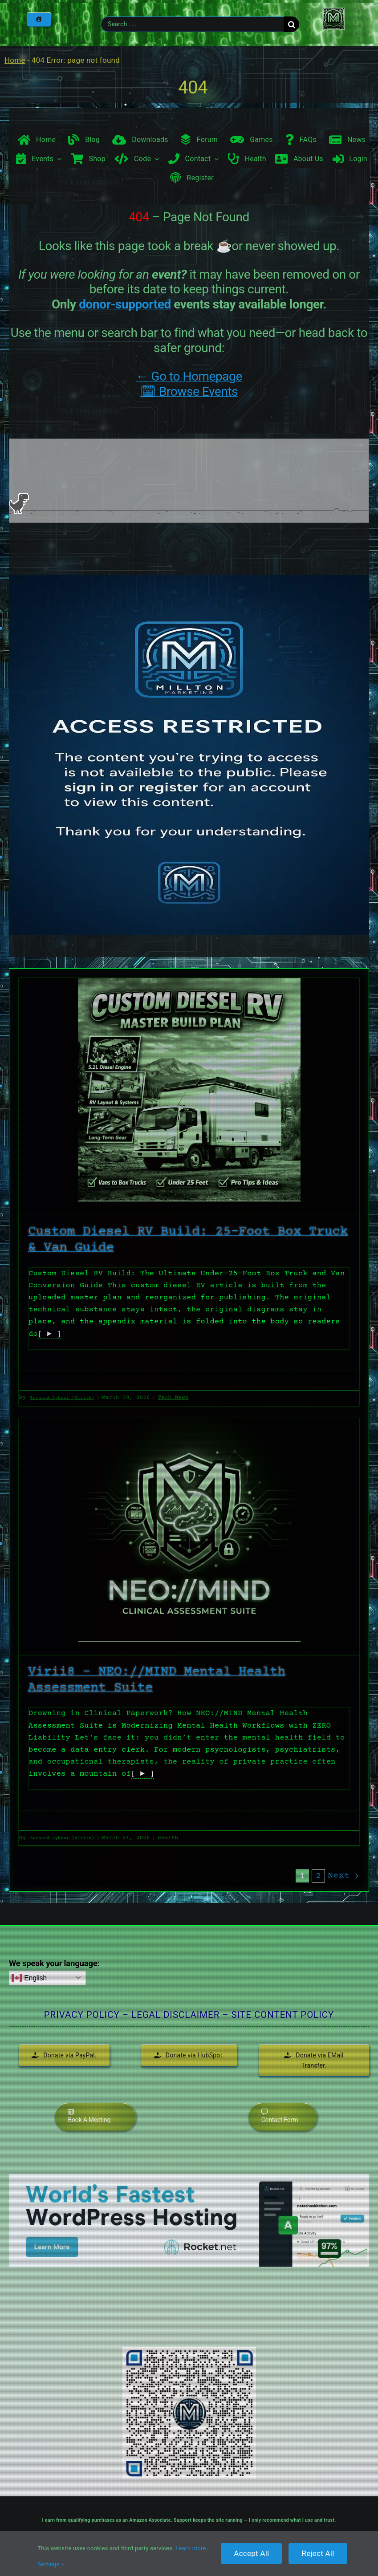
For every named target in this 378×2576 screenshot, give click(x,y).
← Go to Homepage (189, 376)
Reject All (317, 2553)
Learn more (190, 2548)
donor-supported (125, 304)
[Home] (39, 19)
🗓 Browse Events (189, 391)
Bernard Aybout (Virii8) (62, 1398)
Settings (51, 2564)
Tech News (173, 1398)
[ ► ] (49, 1334)
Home (14, 60)
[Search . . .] (192, 24)
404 (192, 87)
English (29, 1978)
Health (168, 1838)
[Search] (291, 24)
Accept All (251, 2553)
